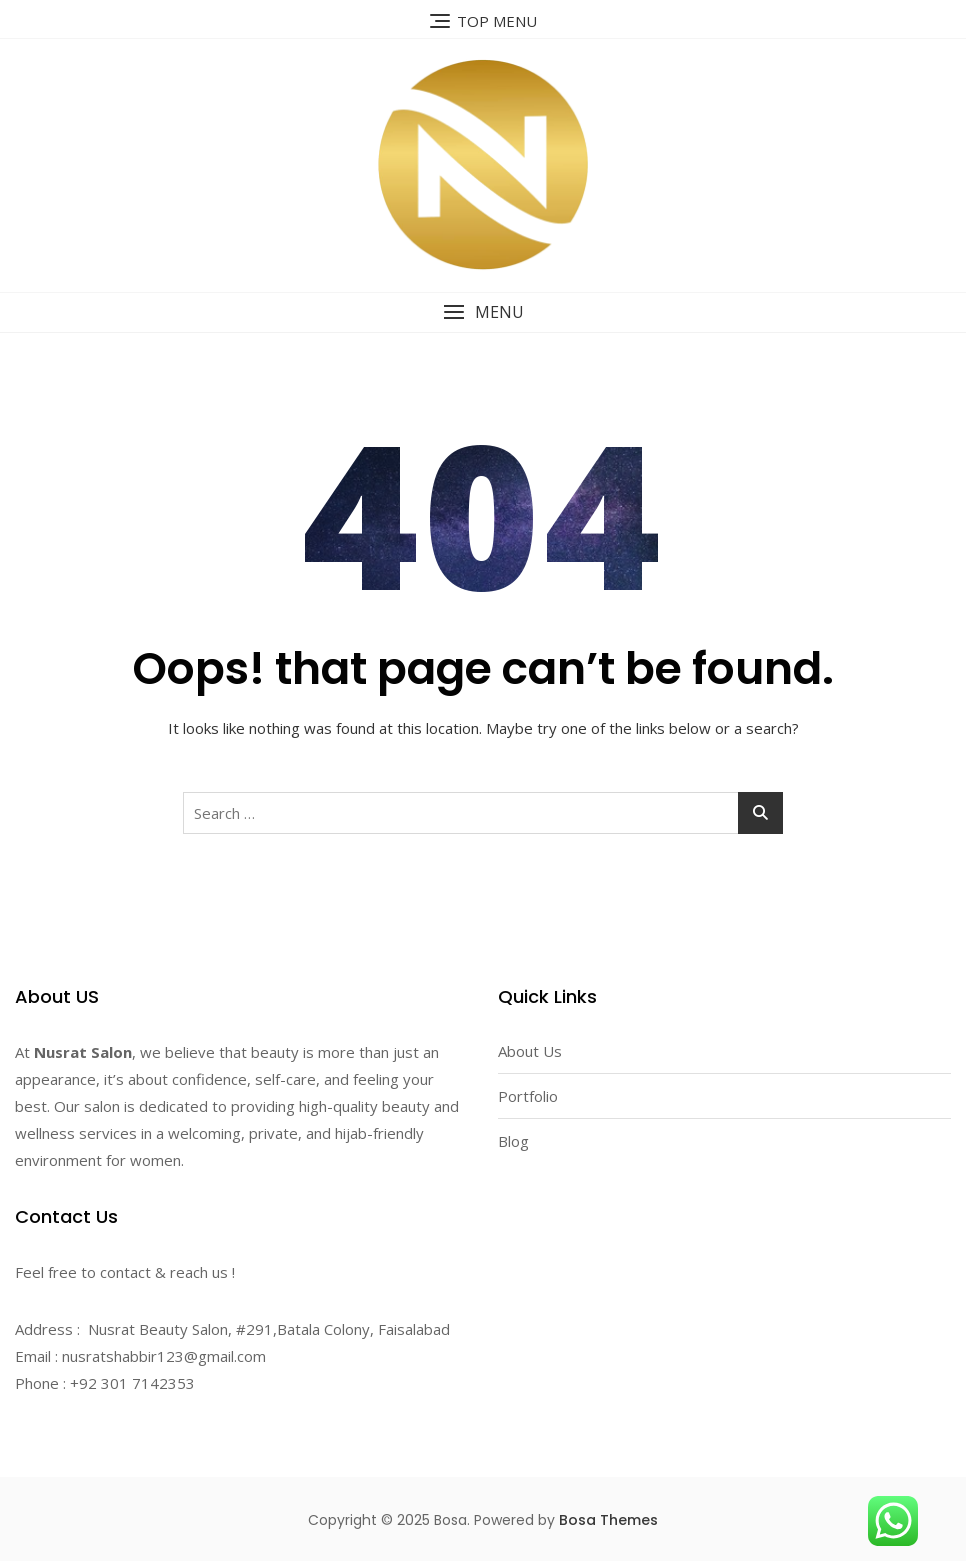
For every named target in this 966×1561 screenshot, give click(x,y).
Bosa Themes (608, 1520)
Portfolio (528, 1096)
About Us (530, 1051)
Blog (513, 1141)
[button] (483, 312)
